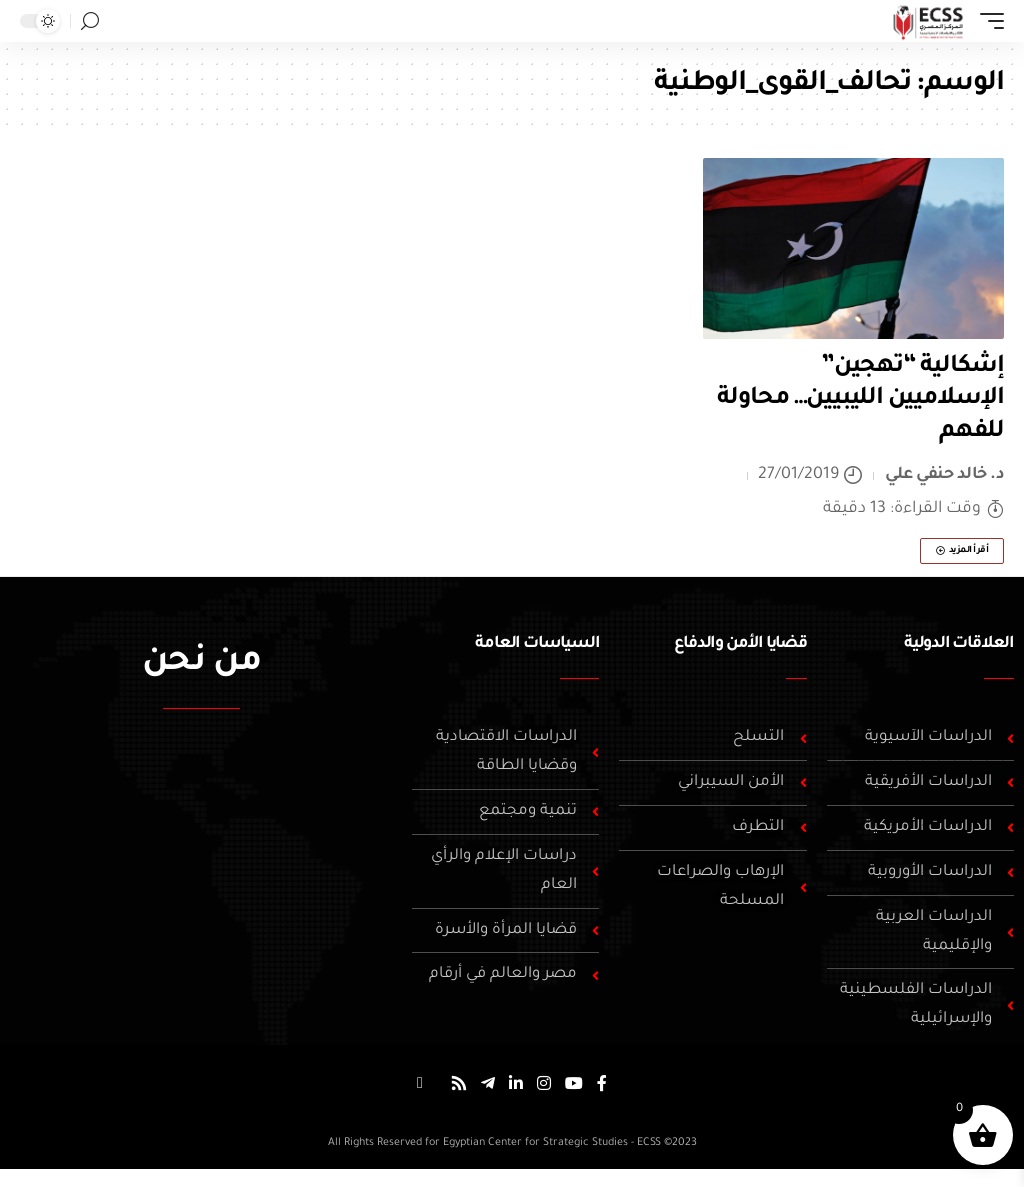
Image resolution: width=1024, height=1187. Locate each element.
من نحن (201, 664)
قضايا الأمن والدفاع (740, 644)
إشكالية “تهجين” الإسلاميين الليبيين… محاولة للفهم (860, 399)
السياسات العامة (537, 644)
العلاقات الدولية (959, 644)
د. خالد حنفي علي (944, 475)
